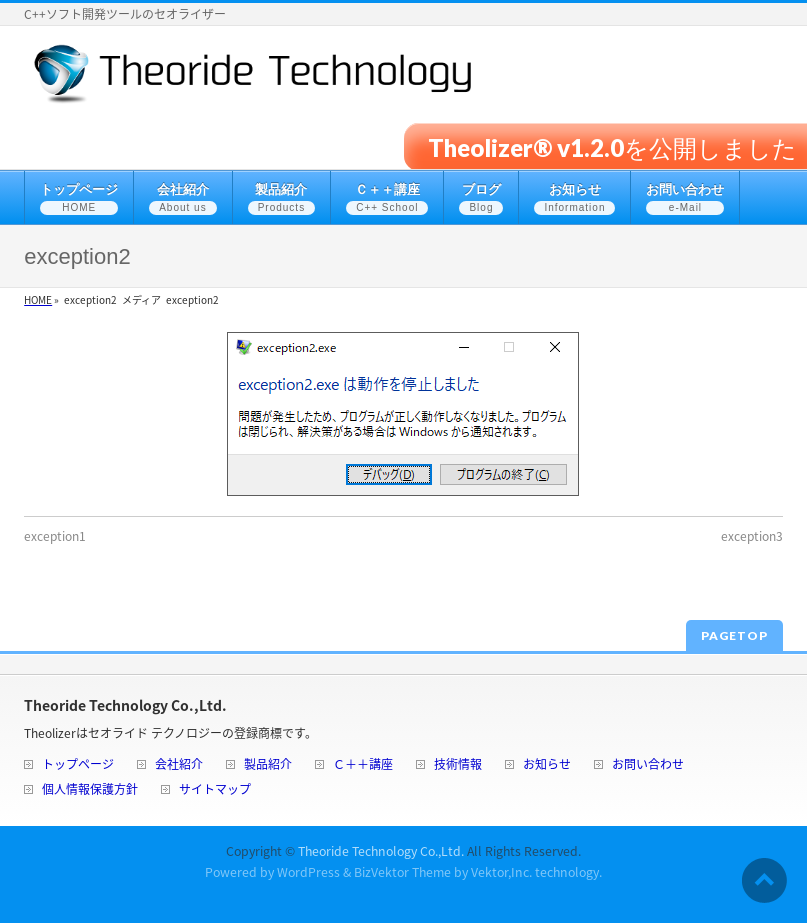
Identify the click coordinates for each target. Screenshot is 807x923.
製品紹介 (268, 765)
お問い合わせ (648, 765)
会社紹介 (179, 765)
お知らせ (547, 765)
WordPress (308, 872)
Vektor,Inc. (501, 872)
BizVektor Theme (402, 872)
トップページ (78, 765)
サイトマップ (215, 790)
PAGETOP (734, 635)
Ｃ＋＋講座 (363, 765)
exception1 (55, 536)
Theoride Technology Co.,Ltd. (381, 851)
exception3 (752, 536)
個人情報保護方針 (90, 790)
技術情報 (458, 765)
